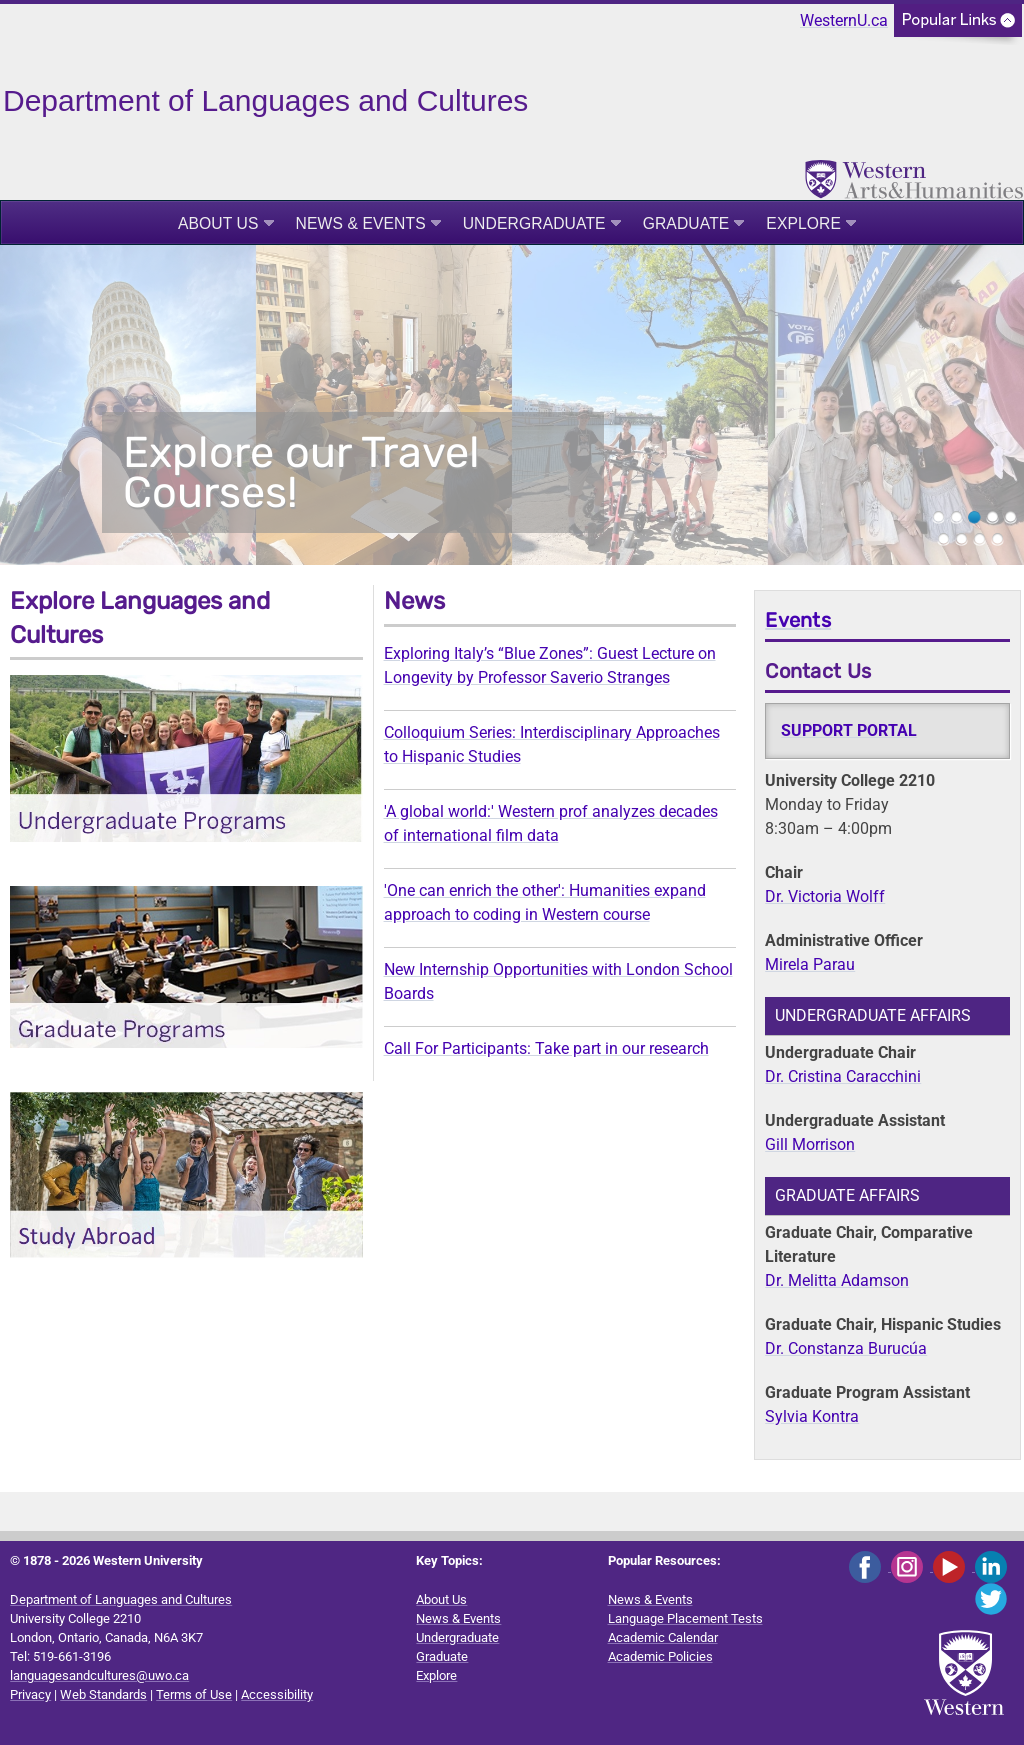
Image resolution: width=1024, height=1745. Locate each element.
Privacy (30, 1694)
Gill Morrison (810, 1144)
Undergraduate (534, 223)
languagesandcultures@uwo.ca (99, 1675)
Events (798, 620)
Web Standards (103, 1694)
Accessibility (277, 1694)
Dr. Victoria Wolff (825, 896)
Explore (803, 223)
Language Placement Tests (685, 1618)
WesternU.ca (844, 20)
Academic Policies (660, 1656)
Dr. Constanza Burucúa (846, 1348)
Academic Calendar (663, 1637)
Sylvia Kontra (812, 1416)
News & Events (361, 223)
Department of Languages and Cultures (121, 1599)
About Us (218, 223)
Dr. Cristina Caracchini (843, 1076)
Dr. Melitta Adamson (837, 1280)
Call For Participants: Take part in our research (546, 1048)
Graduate (686, 223)
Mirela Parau (810, 964)
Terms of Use (194, 1694)
